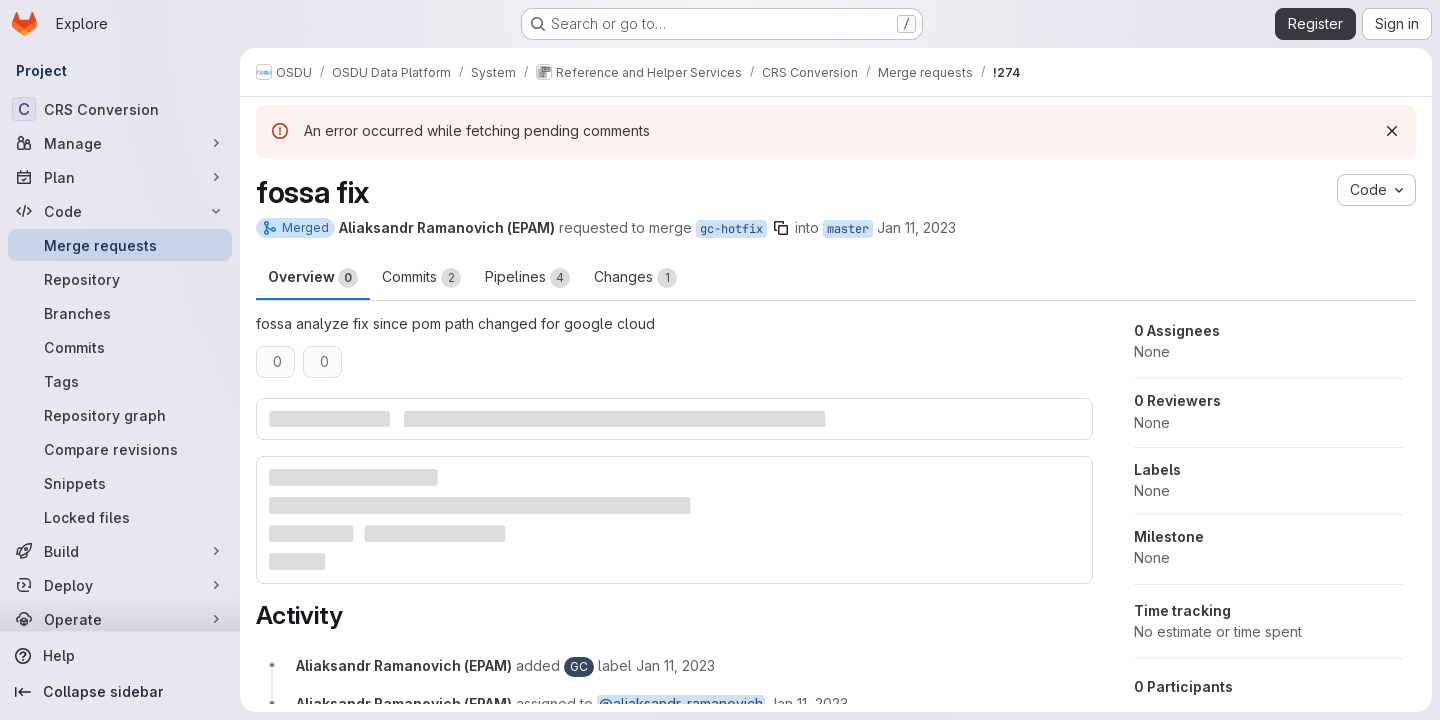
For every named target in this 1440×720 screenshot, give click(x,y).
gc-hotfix (731, 229)
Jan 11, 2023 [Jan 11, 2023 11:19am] (916, 227)
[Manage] (120, 143)
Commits (421, 278)
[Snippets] (120, 483)
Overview (313, 278)
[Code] (120, 211)
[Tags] (120, 381)
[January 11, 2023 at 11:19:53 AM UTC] (675, 665)
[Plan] (120, 177)
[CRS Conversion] (120, 109)
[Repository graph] (120, 415)
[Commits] (120, 347)
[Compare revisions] (120, 449)
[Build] (120, 551)
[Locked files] (120, 517)
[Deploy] (120, 585)
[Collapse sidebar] (120, 692)
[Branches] (120, 313)
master (848, 229)
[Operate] (120, 619)
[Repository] (120, 279)
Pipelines (527, 278)
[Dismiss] (1392, 131)
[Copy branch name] (781, 228)
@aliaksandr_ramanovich (681, 703)
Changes (635, 278)
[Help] (120, 656)
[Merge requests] (120, 245)
